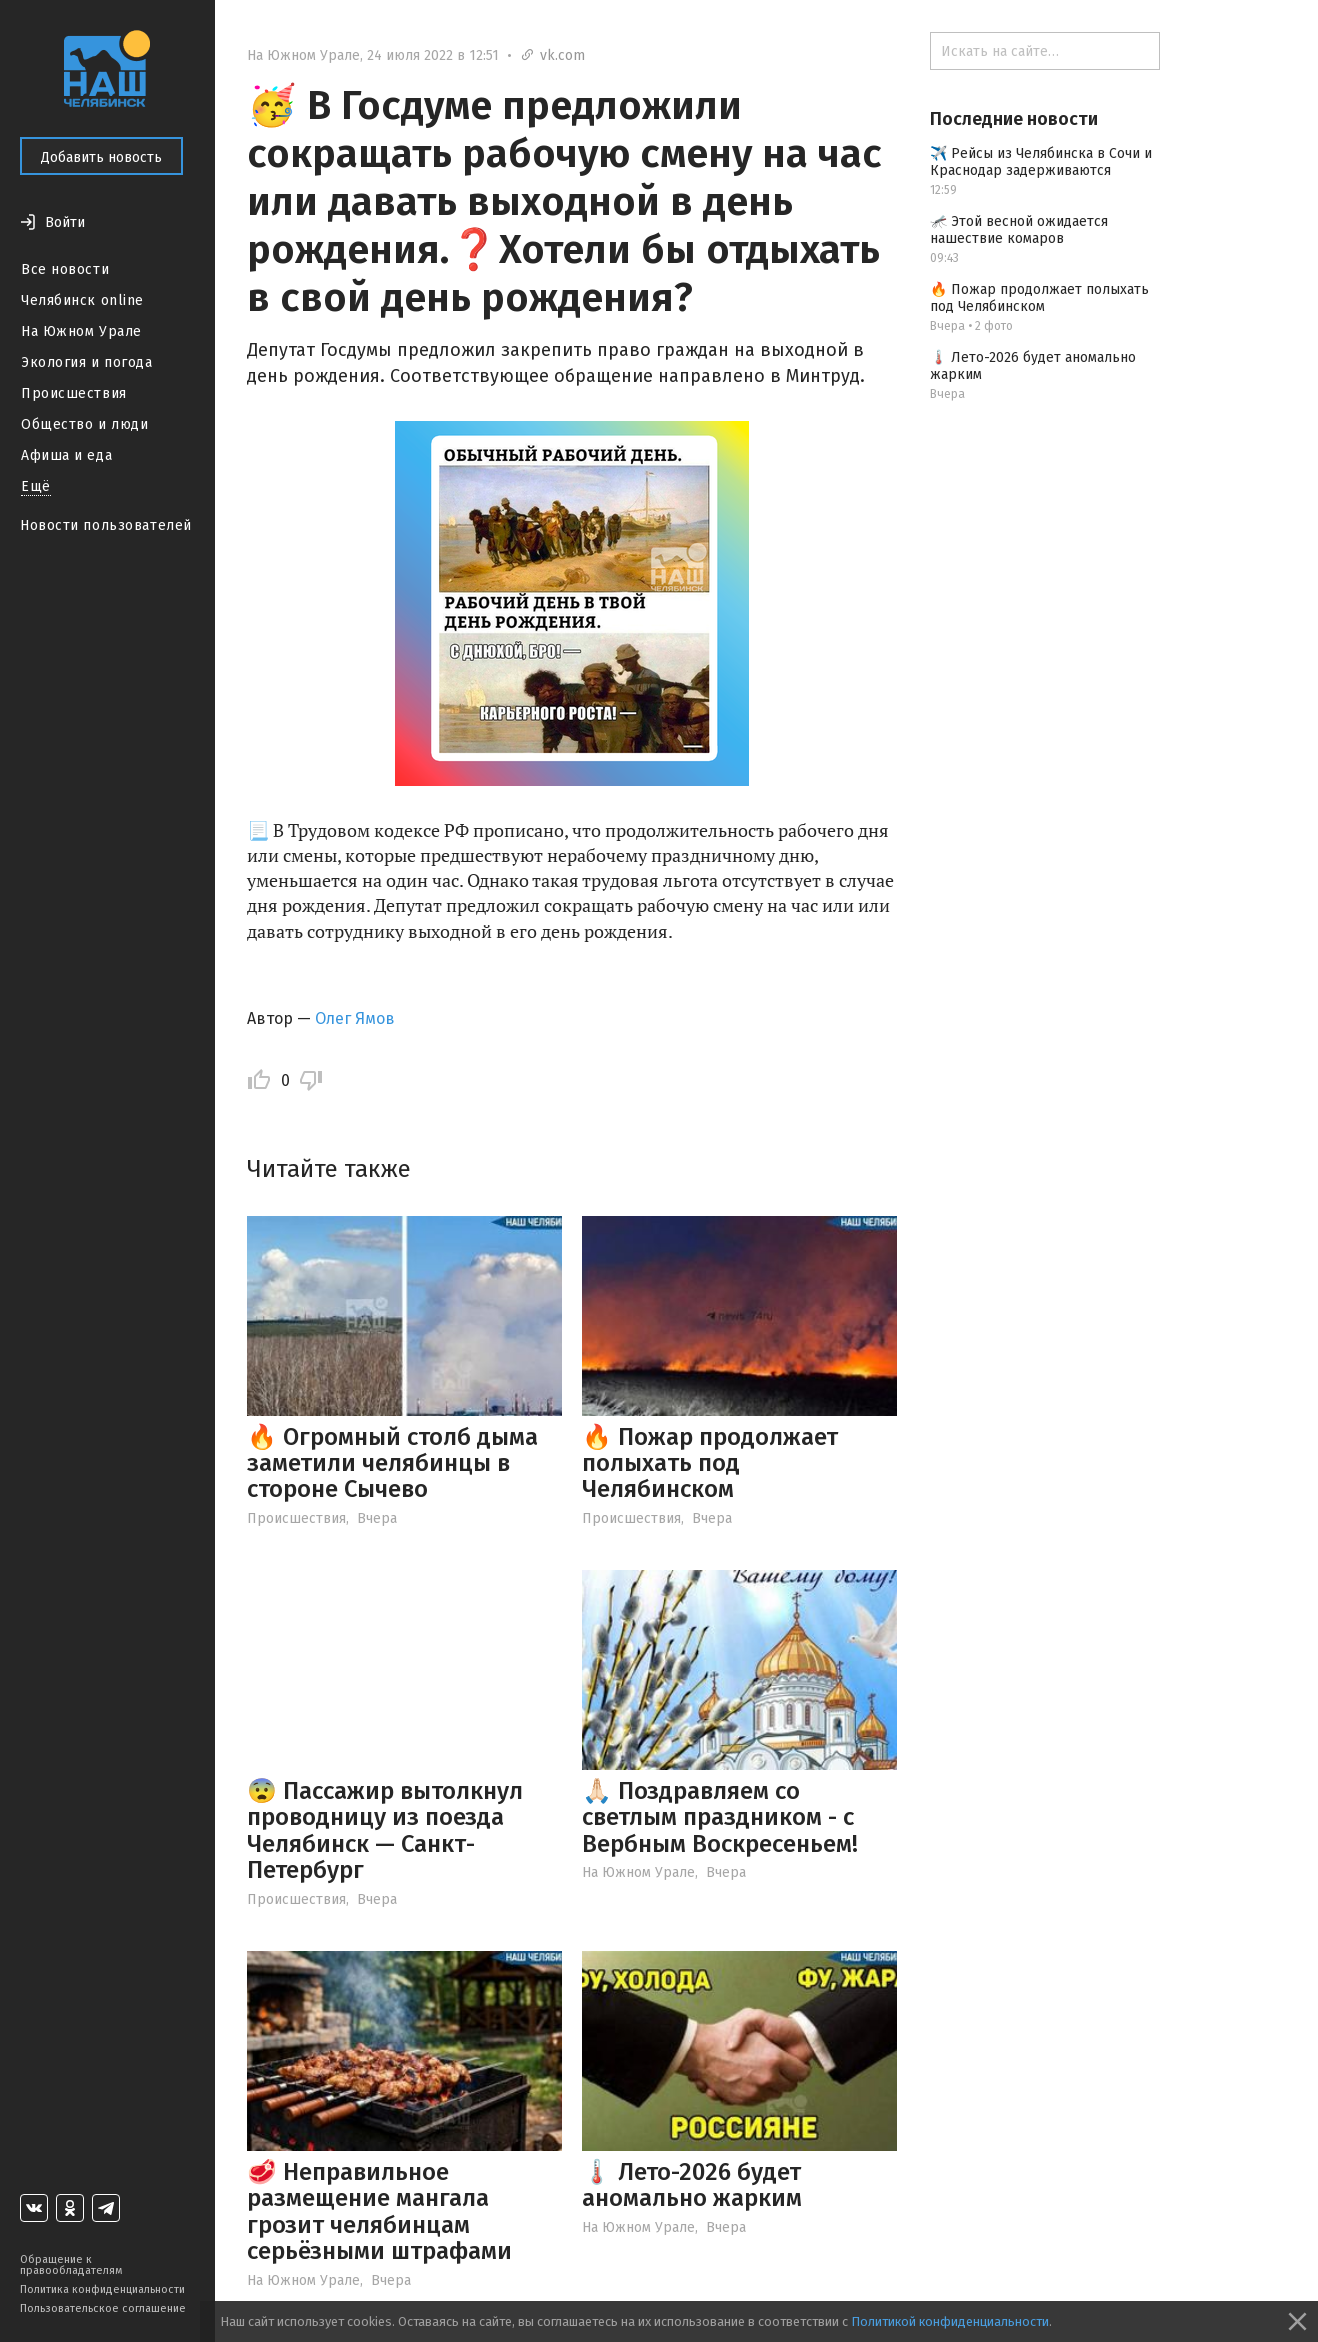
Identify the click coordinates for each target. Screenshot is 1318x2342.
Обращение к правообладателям (71, 2265)
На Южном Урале (81, 331)
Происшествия (74, 393)
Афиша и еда (66, 455)
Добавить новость (101, 157)
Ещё (36, 486)
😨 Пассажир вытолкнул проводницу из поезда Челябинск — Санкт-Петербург (385, 1830)
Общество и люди (84, 424)
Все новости (65, 269)
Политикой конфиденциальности (950, 2321)
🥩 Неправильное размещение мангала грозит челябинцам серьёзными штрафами (379, 2211)
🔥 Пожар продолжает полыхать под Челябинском (710, 1463)
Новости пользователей (106, 525)
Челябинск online (82, 300)
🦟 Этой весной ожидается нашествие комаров (1019, 230)
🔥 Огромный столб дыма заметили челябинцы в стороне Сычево (392, 1463)
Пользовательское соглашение (103, 2308)
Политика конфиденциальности (102, 2289)
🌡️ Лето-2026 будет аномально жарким (692, 2185)
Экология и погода (87, 362)
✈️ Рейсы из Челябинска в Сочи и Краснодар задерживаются (1041, 162)
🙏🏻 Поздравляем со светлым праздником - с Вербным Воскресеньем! (720, 1817)
